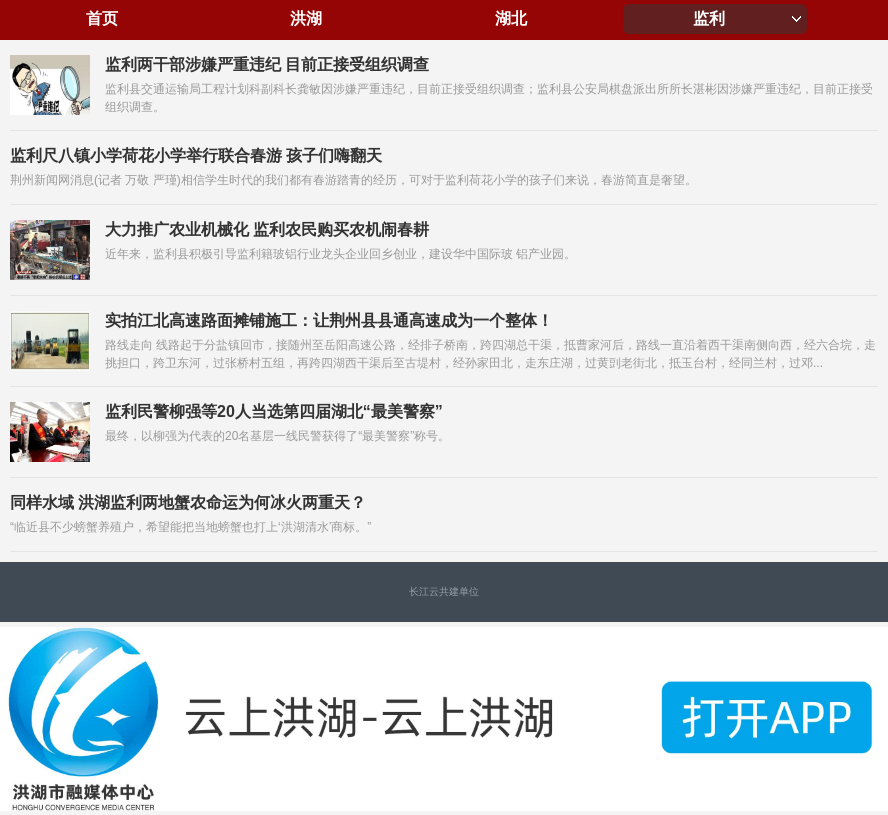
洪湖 (306, 18)
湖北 (511, 18)
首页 (102, 18)
